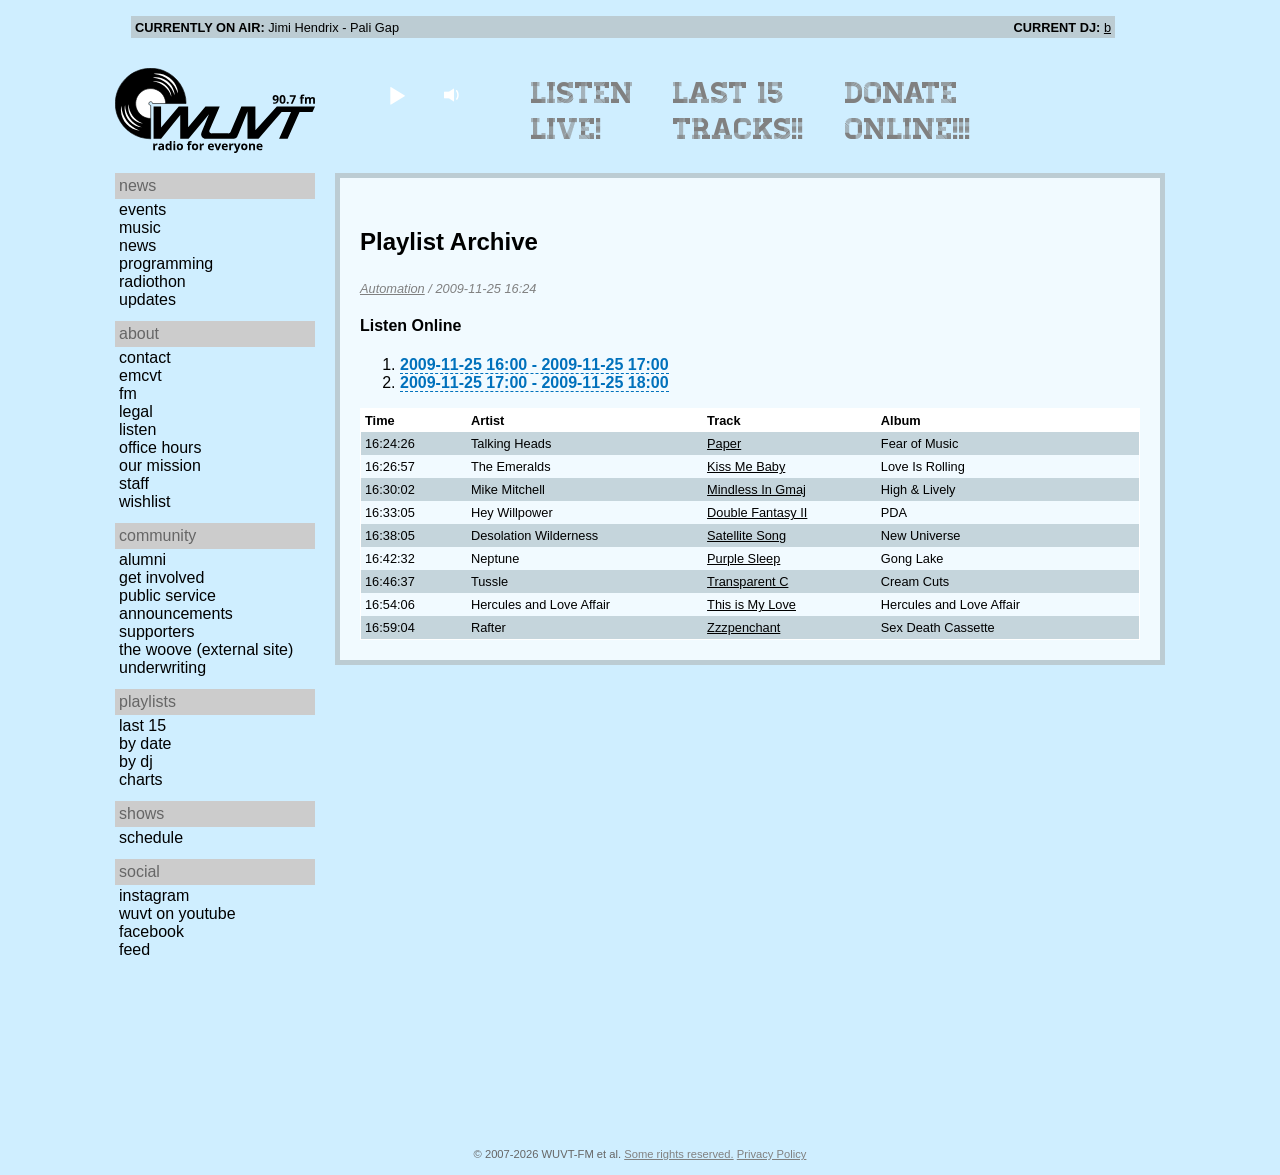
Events (142, 209)
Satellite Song (746, 535)
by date (145, 743)
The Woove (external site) (206, 649)
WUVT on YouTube (177, 913)
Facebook (151, 931)
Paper (724, 443)
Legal (136, 411)
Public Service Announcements (176, 604)
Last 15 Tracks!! (738, 111)
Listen (137, 429)
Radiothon (152, 281)
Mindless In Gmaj (756, 489)
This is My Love (751, 604)
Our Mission (160, 465)
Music (140, 227)
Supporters (157, 631)
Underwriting (162, 667)
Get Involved (161, 577)
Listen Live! (582, 111)
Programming (166, 263)
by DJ (136, 761)
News (137, 245)
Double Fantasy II (757, 512)
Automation (392, 288)
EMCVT (140, 375)
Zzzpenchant (743, 627)
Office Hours (160, 447)
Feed (134, 949)
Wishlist (145, 501)
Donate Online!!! (908, 111)
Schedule (151, 837)
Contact (145, 357)
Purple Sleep (743, 558)
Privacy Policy (772, 1154)
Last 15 (142, 725)
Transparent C (747, 581)
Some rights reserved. (678, 1154)
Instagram (154, 895)
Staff (134, 483)
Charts (141, 779)
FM (128, 393)
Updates (147, 299)
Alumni (142, 559)
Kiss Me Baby (746, 466)
